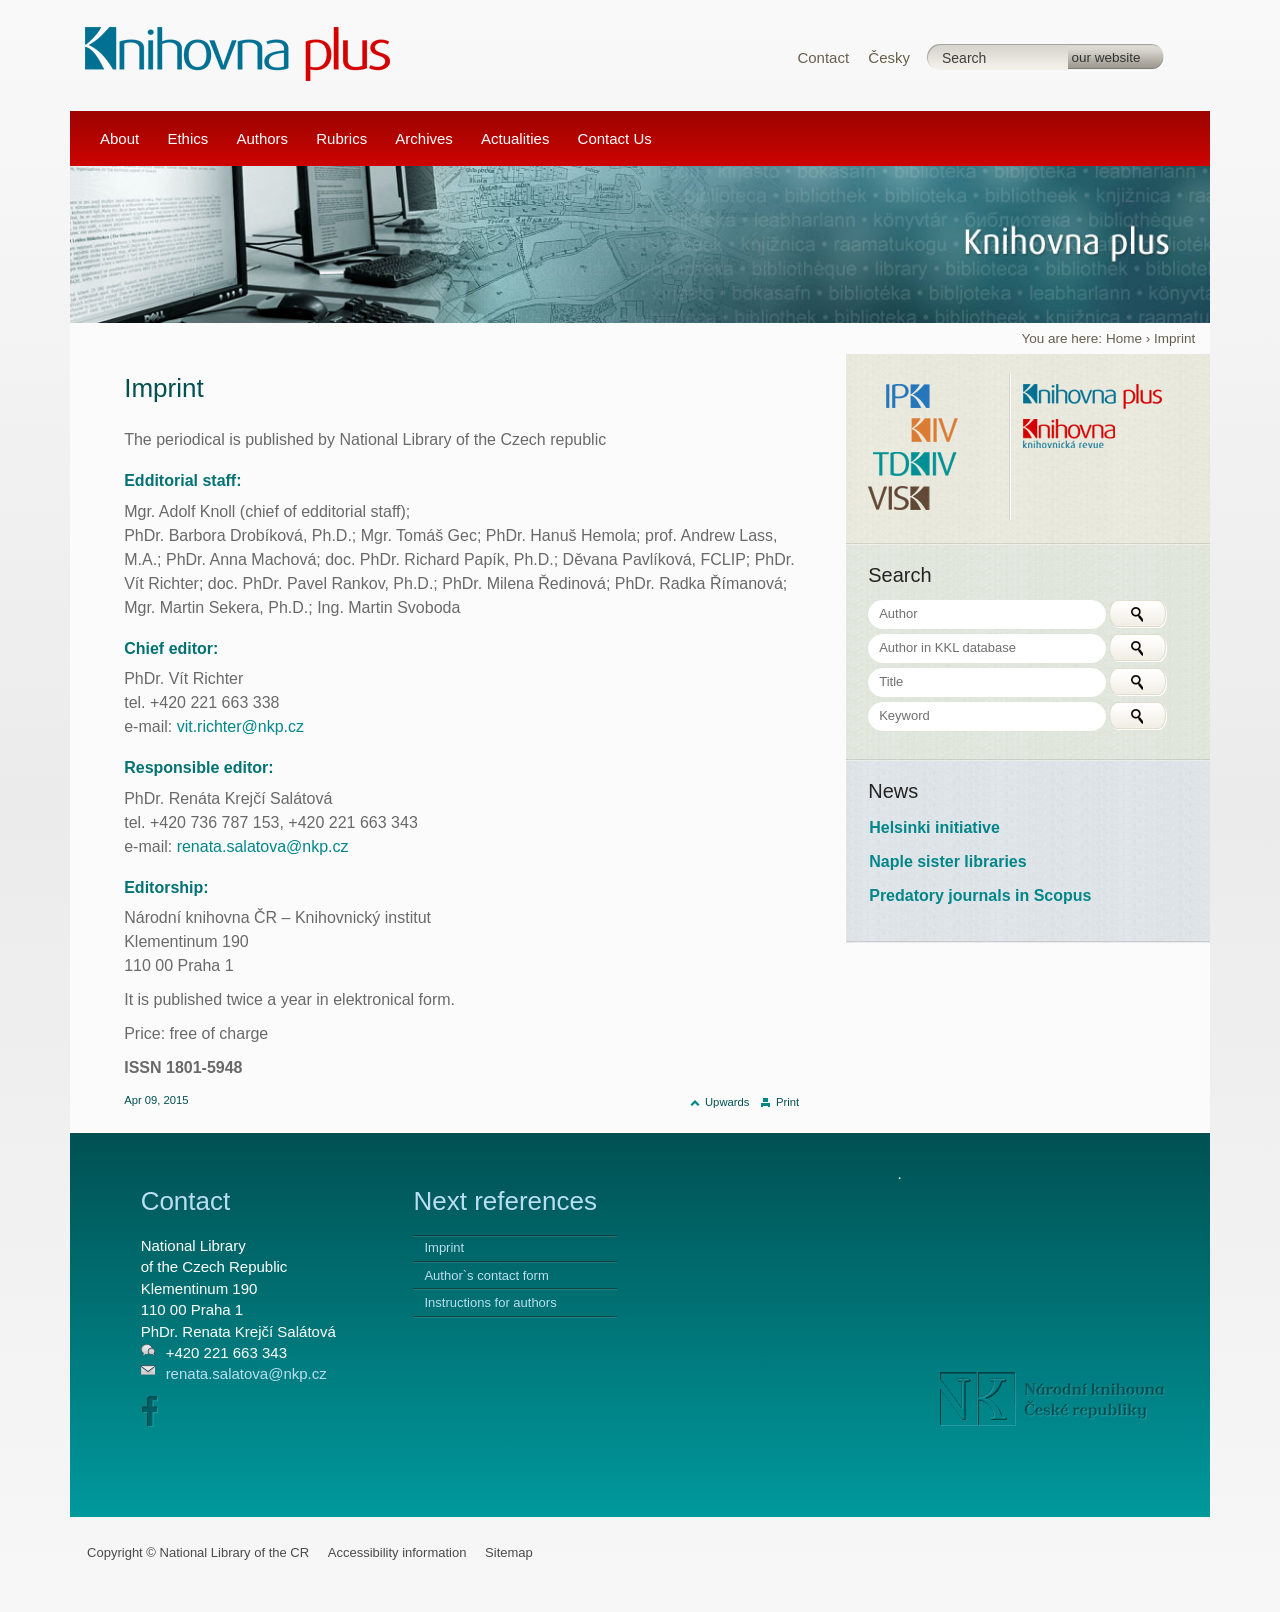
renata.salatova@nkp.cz (263, 846)
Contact (823, 57)
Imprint (444, 1247)
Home (1124, 338)
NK (1052, 1399)
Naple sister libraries (947, 861)
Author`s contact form (486, 1275)
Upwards (727, 1102)
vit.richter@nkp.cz (240, 726)
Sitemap (509, 1552)
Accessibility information (397, 1552)
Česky (889, 57)
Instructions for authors (490, 1302)
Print (787, 1102)
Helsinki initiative (934, 827)
